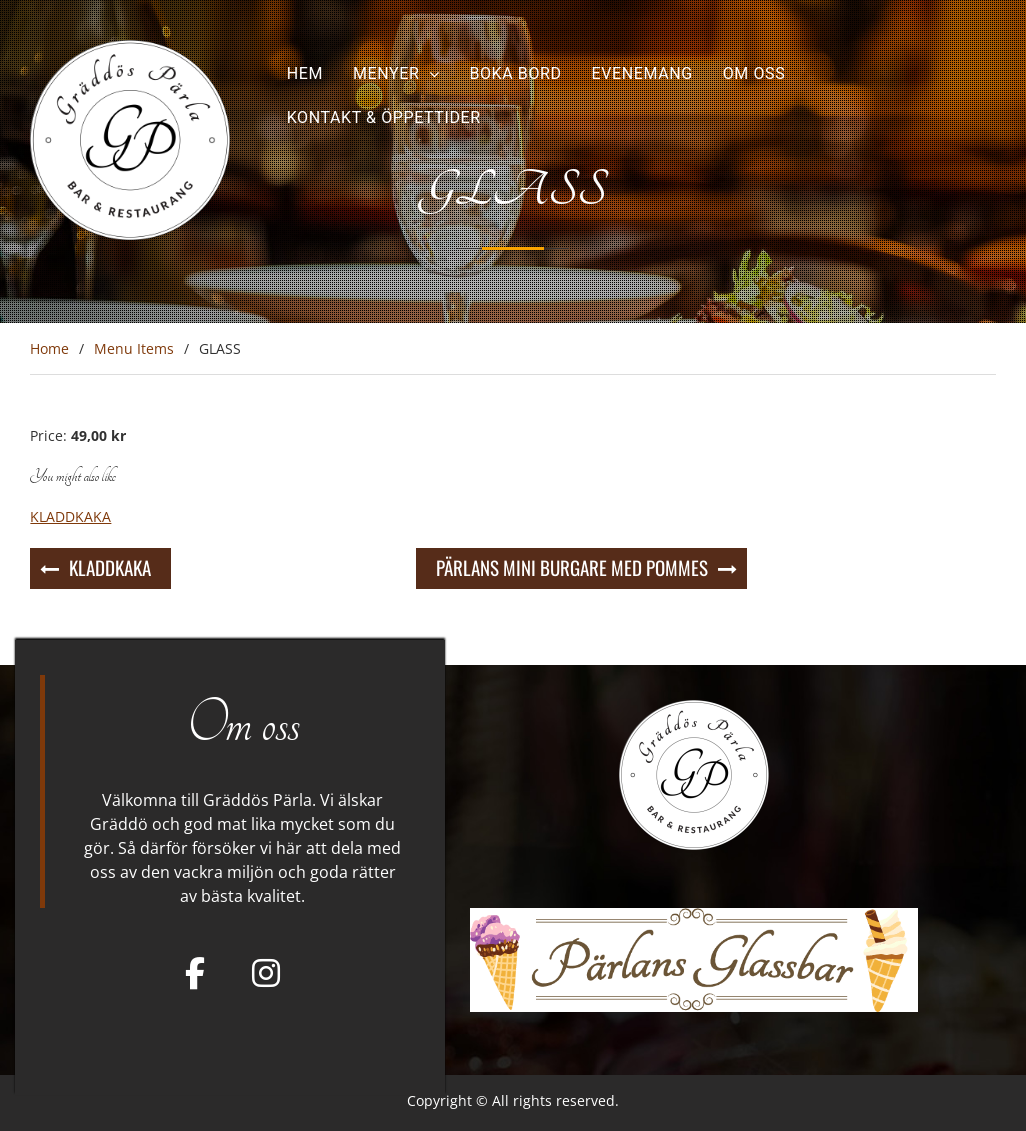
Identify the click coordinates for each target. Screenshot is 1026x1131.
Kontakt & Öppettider (384, 117)
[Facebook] (195, 973)
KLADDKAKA (110, 567)
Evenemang (642, 73)
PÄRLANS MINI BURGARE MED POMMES (572, 567)
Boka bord (515, 73)
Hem (305, 73)
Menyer (386, 73)
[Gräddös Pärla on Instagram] (266, 973)
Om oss (754, 73)
